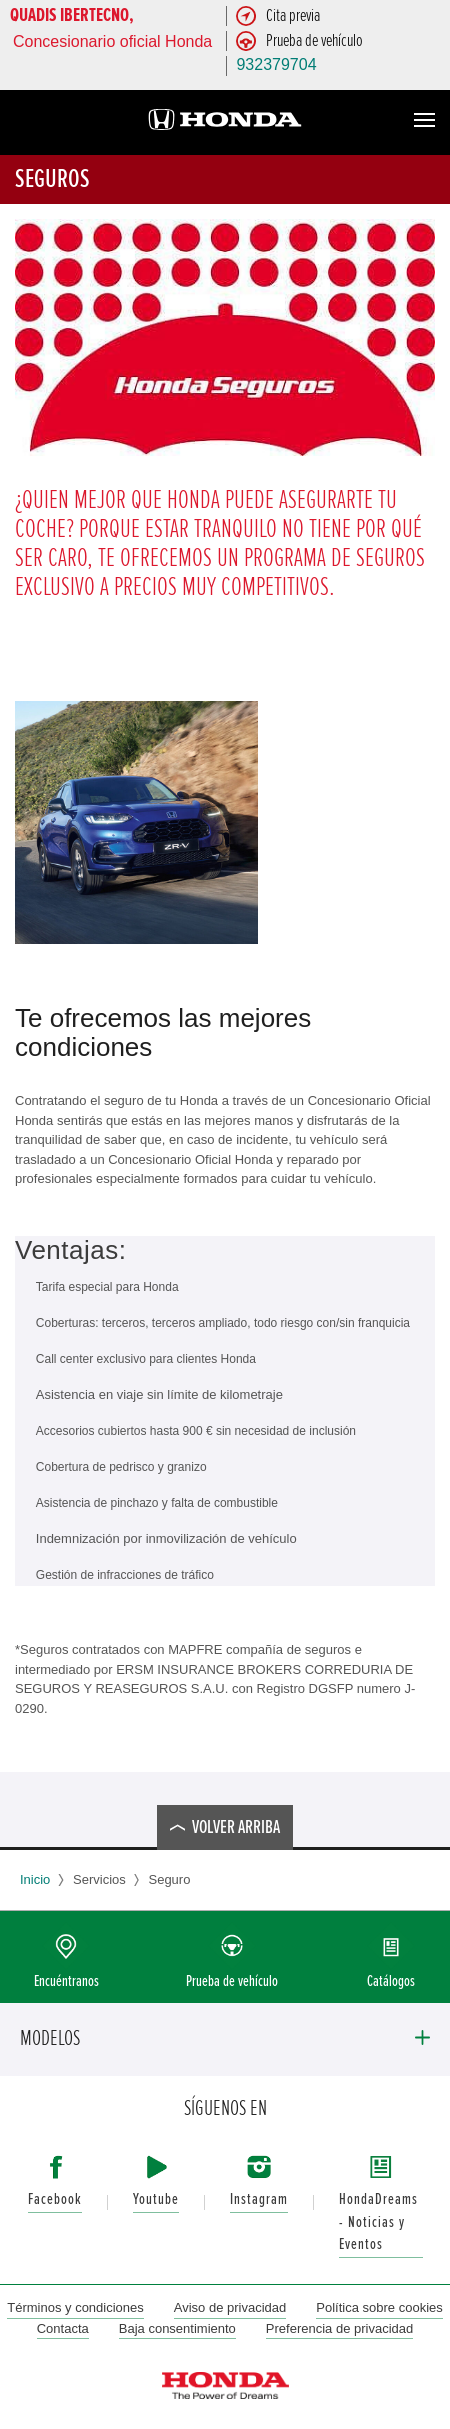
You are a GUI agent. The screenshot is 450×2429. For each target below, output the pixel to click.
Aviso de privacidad (230, 2307)
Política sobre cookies (379, 2307)
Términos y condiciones (75, 2307)
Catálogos (391, 1981)
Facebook (55, 2199)
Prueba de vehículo (232, 1981)
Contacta (63, 2328)
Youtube (156, 2199)
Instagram (259, 2199)
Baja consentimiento (177, 2328)
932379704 (276, 64)
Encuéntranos (66, 1981)
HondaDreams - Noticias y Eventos (378, 2222)
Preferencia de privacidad (339, 2328)
